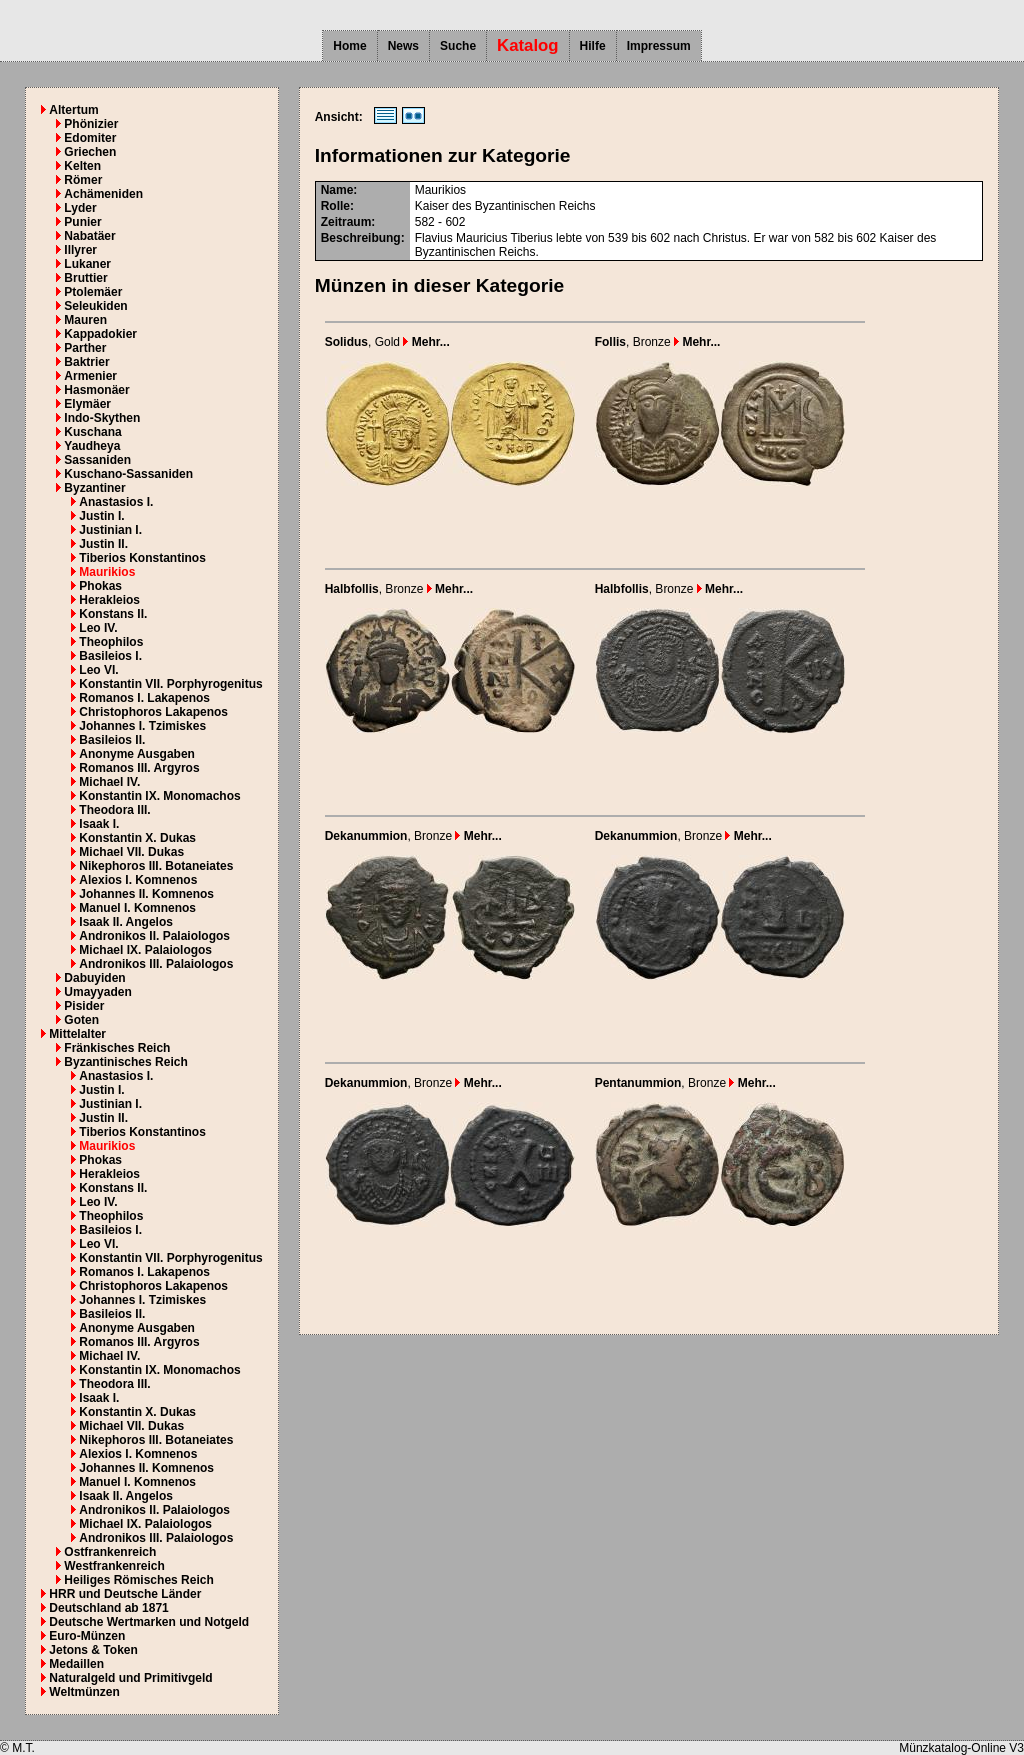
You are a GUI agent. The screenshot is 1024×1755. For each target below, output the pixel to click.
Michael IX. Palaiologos (145, 950)
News (403, 46)
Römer (83, 180)
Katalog (528, 45)
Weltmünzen (84, 1692)
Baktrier (86, 362)
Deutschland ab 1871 (108, 1608)
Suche (458, 46)
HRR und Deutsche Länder (125, 1594)
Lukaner (87, 264)
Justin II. (103, 544)
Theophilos (111, 642)
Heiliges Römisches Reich (138, 1580)
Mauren (85, 320)
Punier (82, 222)
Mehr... (426, 342)
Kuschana (92, 432)
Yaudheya (92, 446)
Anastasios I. (116, 502)
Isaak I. (99, 824)
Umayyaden (97, 992)
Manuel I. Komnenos (137, 908)
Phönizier (91, 124)
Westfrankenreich (114, 1566)
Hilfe (593, 46)
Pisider (84, 1006)
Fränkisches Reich (117, 1048)
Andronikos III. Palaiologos (156, 964)
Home (349, 46)
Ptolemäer (93, 292)
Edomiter (90, 138)
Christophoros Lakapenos (153, 712)
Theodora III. (114, 810)
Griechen (90, 152)
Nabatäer (89, 236)
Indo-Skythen (102, 418)
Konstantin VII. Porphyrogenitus (170, 684)
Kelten (82, 166)
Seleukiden (95, 306)
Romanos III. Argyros (139, 768)
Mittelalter (77, 1034)
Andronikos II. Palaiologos (154, 936)
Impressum (659, 46)
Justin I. (101, 516)
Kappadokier (100, 334)
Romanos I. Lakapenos (144, 698)
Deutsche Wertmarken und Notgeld (149, 1622)
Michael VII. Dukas (131, 852)
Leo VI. (98, 670)
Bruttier (85, 278)
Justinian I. (110, 530)
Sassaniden (97, 460)
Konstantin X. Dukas (137, 838)
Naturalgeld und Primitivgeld (130, 1678)
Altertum (73, 110)
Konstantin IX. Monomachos (159, 796)
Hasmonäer (96, 390)
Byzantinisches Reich (125, 1062)
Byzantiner (94, 488)
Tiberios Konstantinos (142, 558)
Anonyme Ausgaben (137, 754)
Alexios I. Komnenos (138, 880)
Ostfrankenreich (110, 1552)
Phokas (100, 586)
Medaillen (76, 1664)
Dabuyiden (94, 978)
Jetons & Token (93, 1650)
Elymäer (87, 404)
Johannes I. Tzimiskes (142, 726)
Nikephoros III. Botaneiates (156, 866)
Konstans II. (113, 614)
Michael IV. (109, 782)
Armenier (90, 376)
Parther (85, 348)
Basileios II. (112, 740)
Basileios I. (110, 656)
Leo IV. (98, 628)
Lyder (80, 208)
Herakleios (109, 600)
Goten (81, 1020)
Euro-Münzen (87, 1636)
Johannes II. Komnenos (146, 894)
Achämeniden (103, 194)
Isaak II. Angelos (126, 922)
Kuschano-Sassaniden (128, 474)
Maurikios (107, 572)
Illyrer (80, 250)
